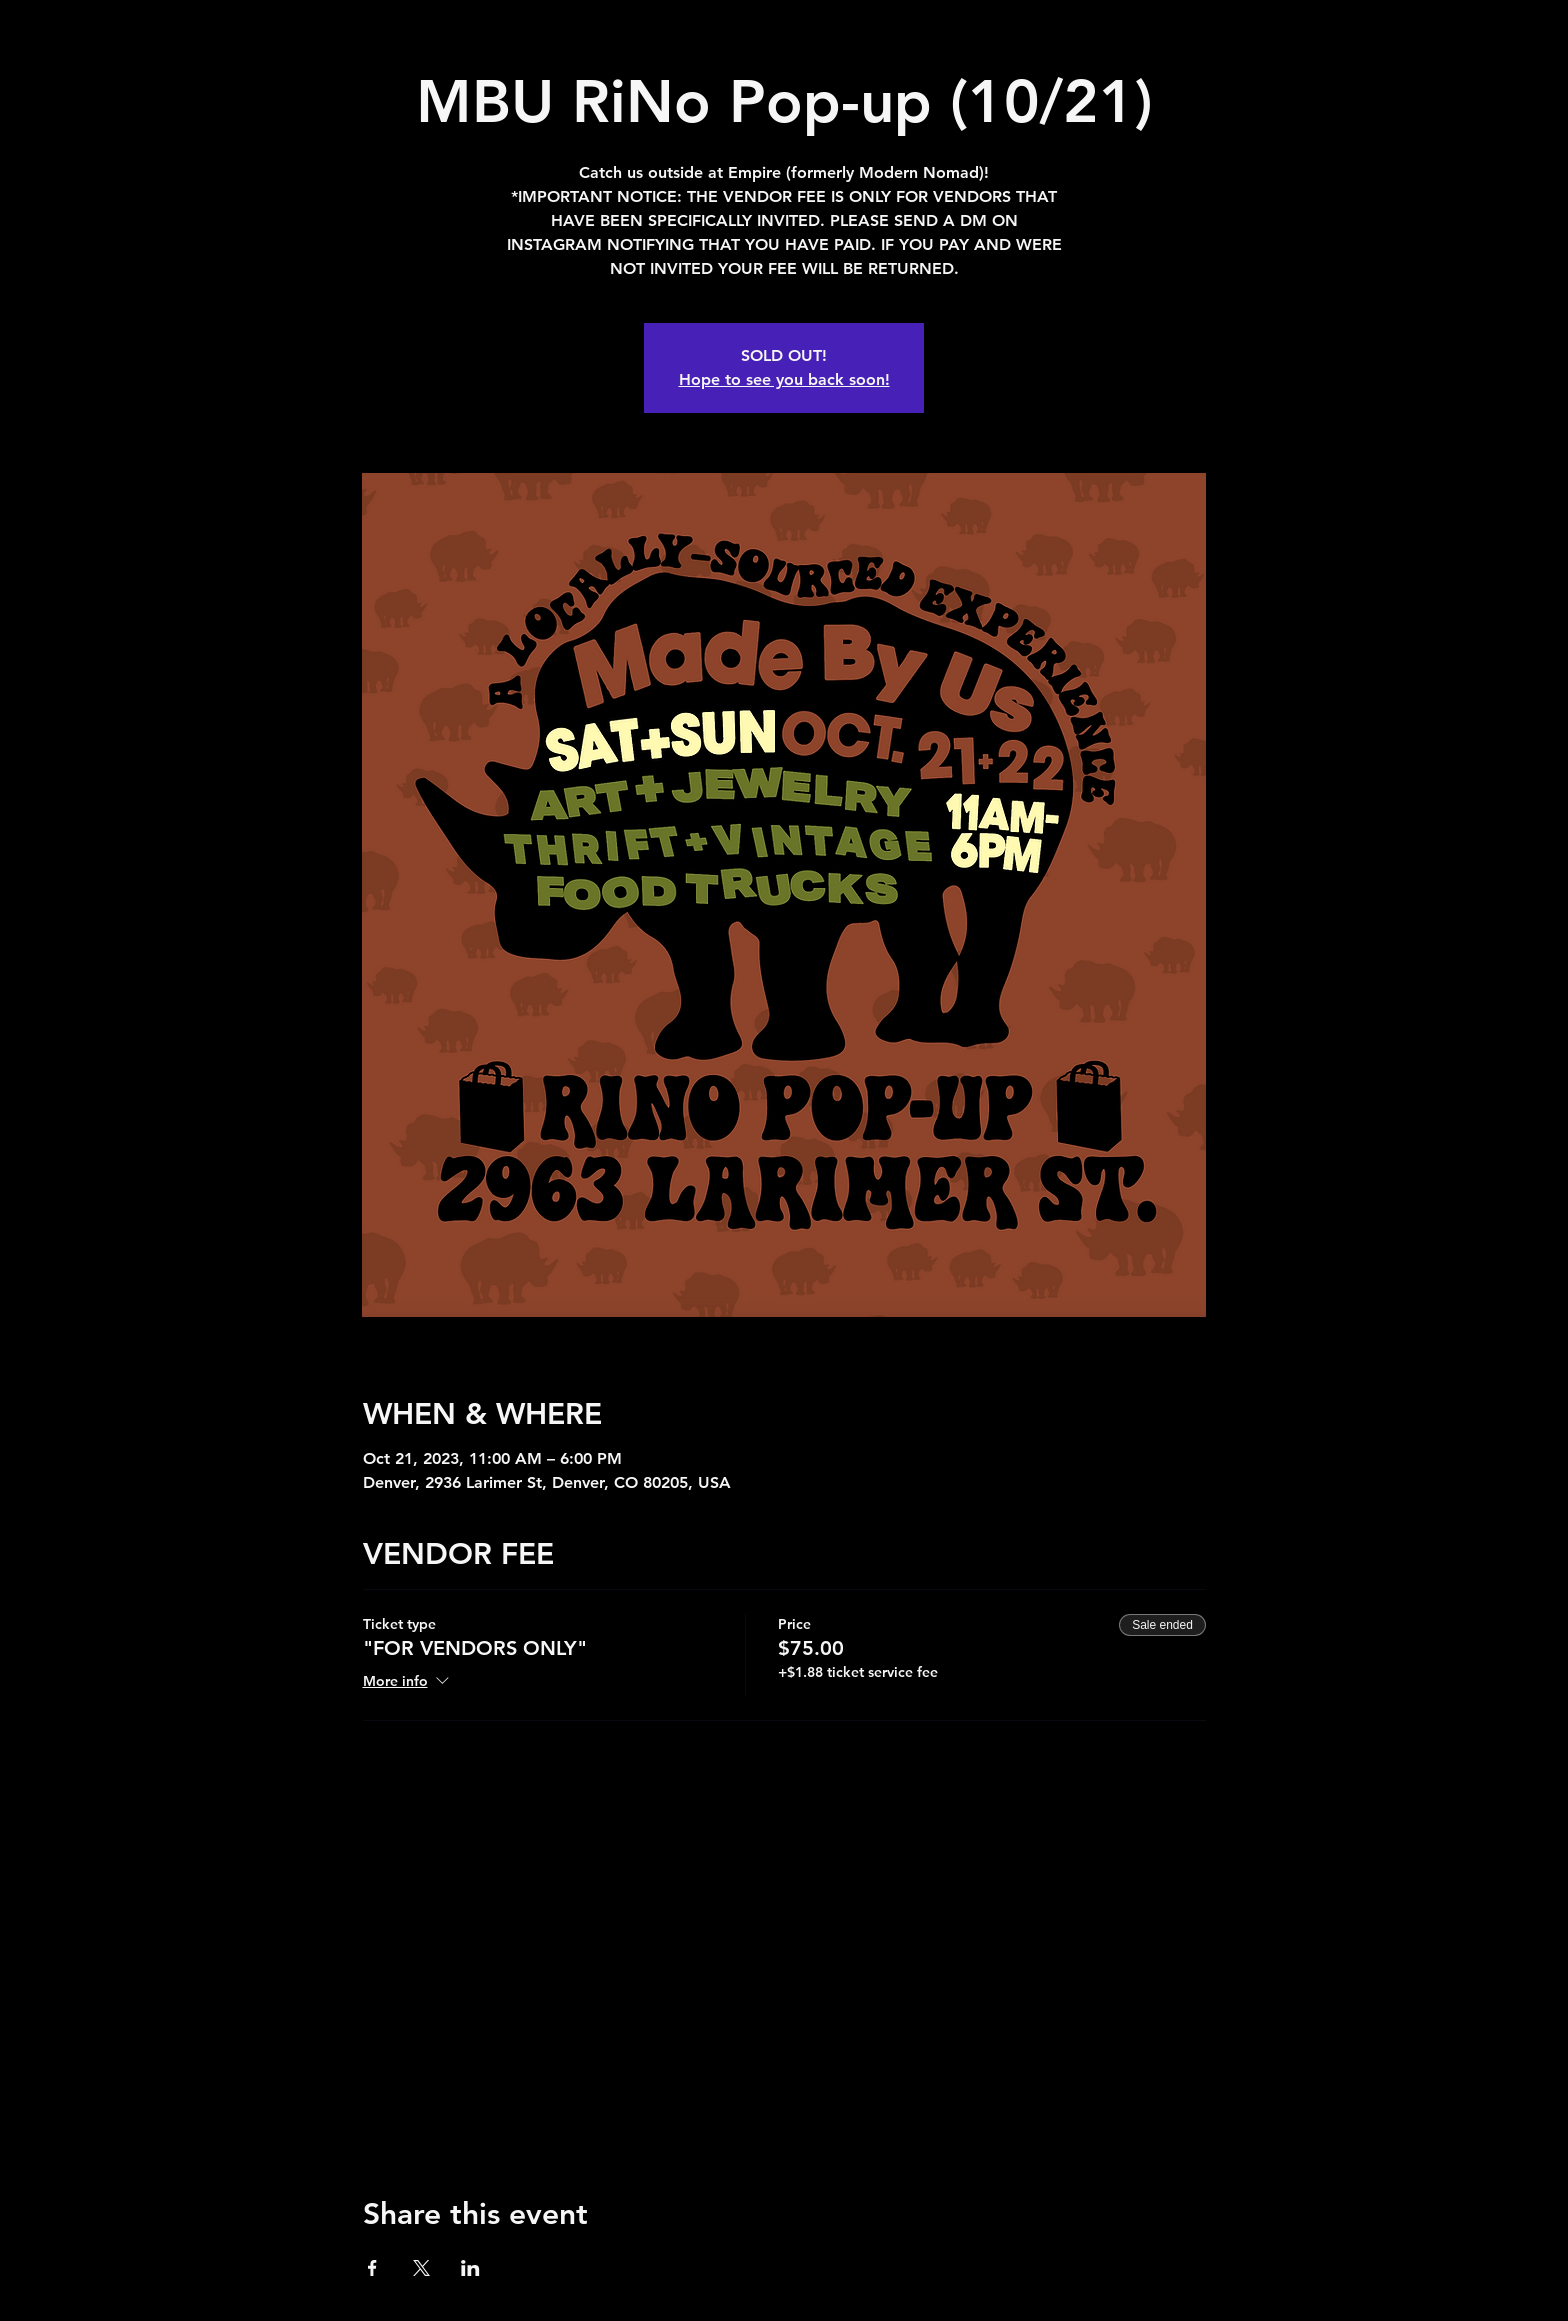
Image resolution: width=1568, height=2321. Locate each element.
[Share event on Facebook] (372, 2268)
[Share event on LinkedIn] (470, 2268)
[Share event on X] (421, 2268)
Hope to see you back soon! (784, 379)
